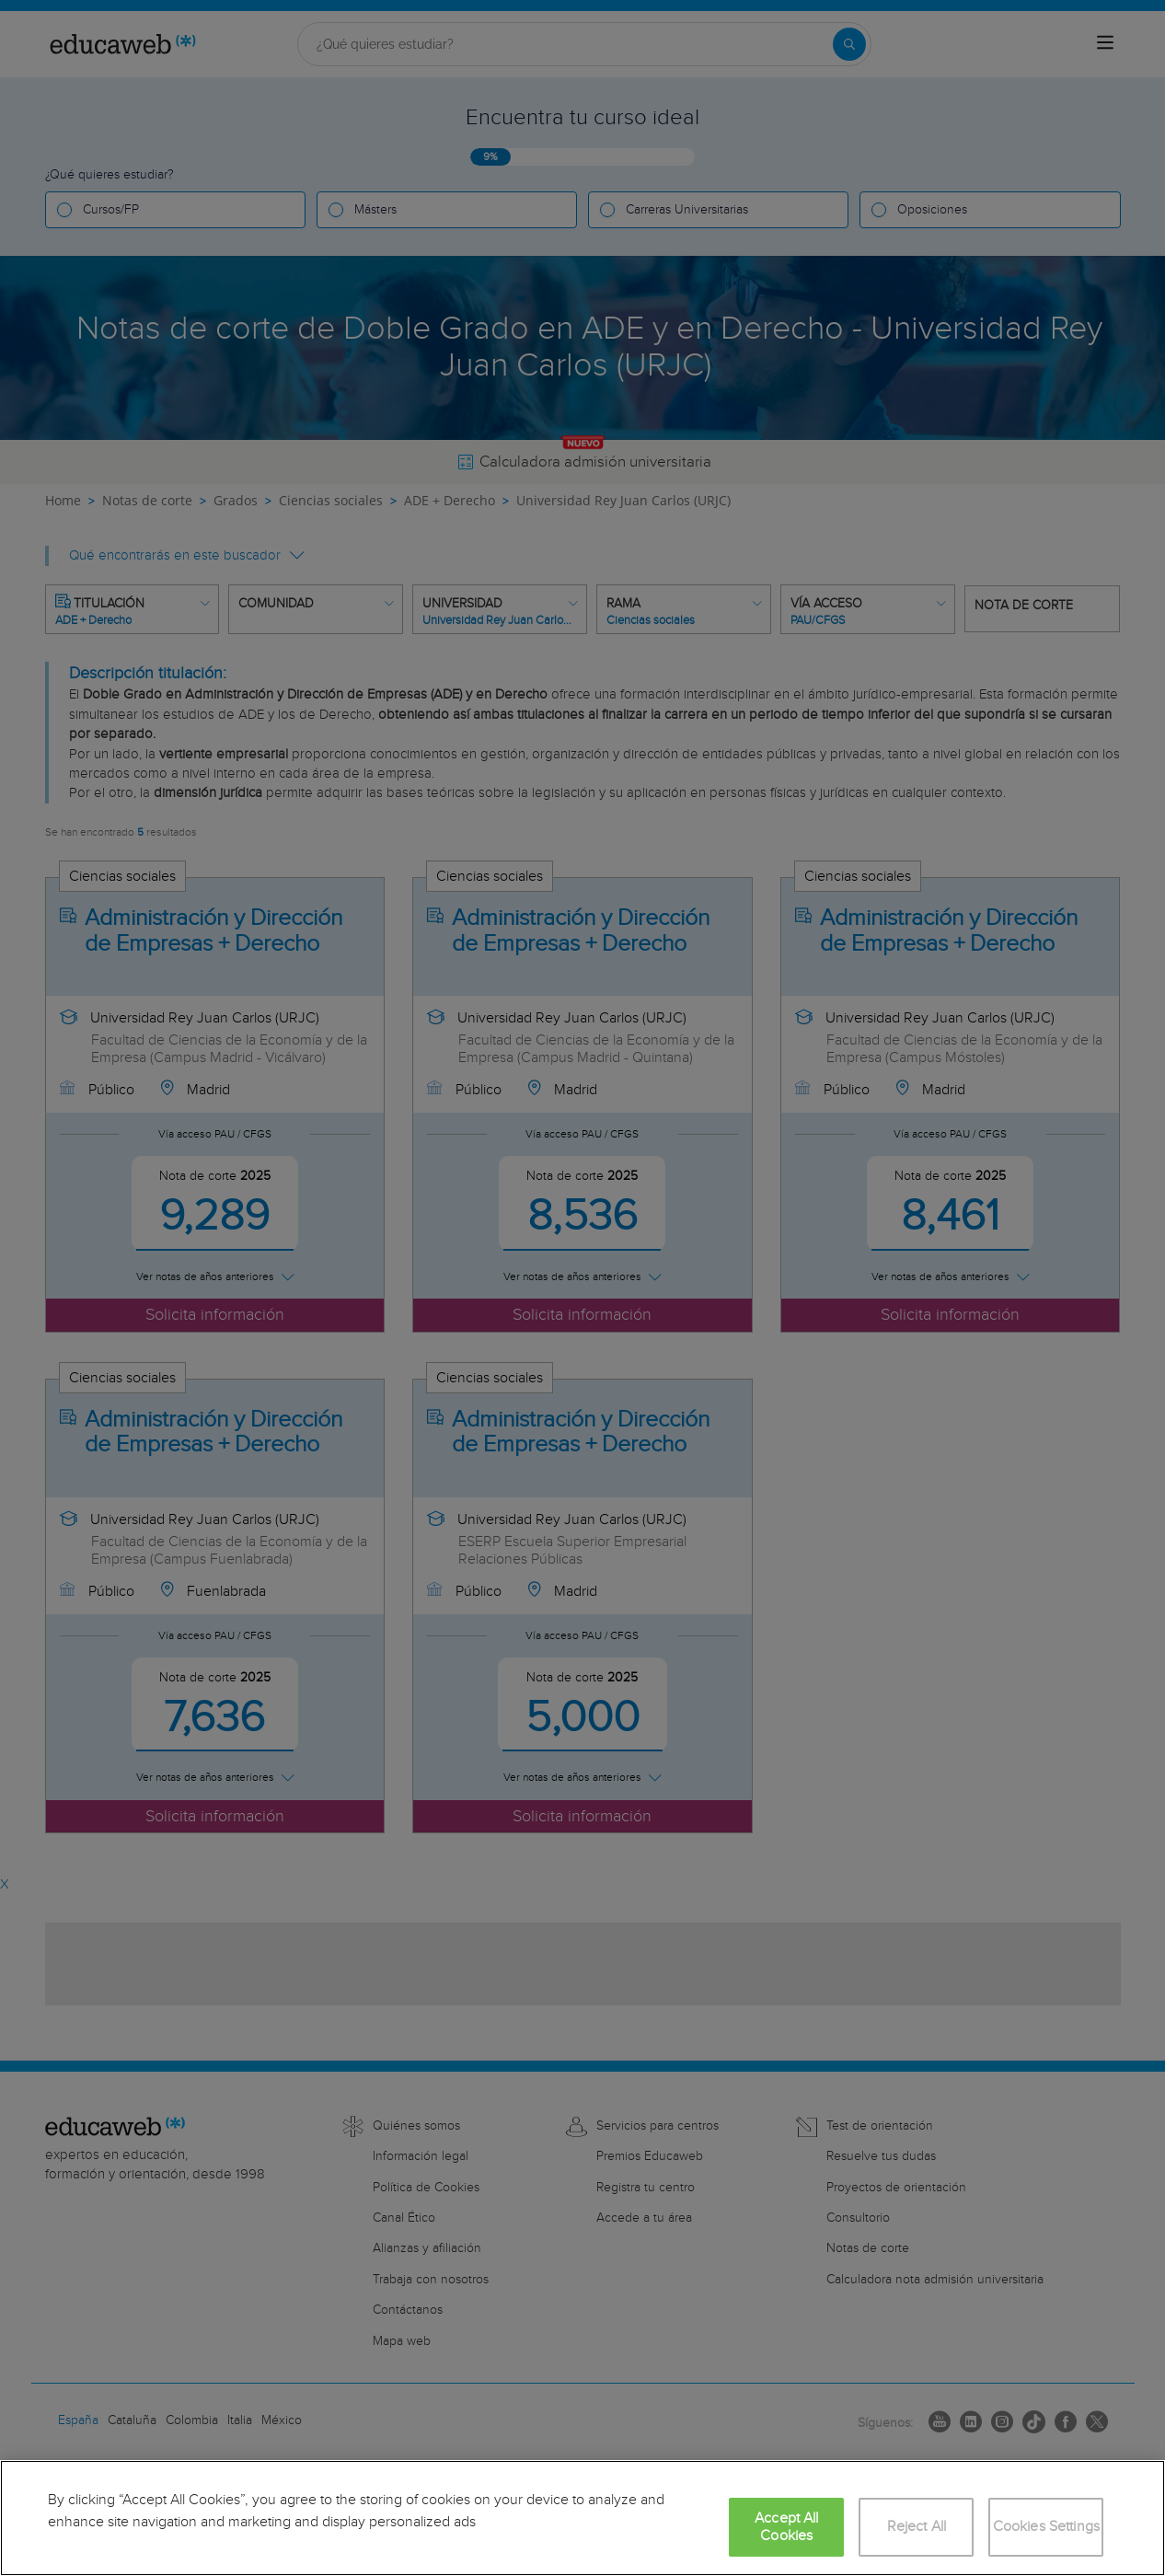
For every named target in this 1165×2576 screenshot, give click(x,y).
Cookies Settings (1047, 2527)
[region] (582, 2518)
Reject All (917, 2527)
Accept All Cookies (787, 2527)
